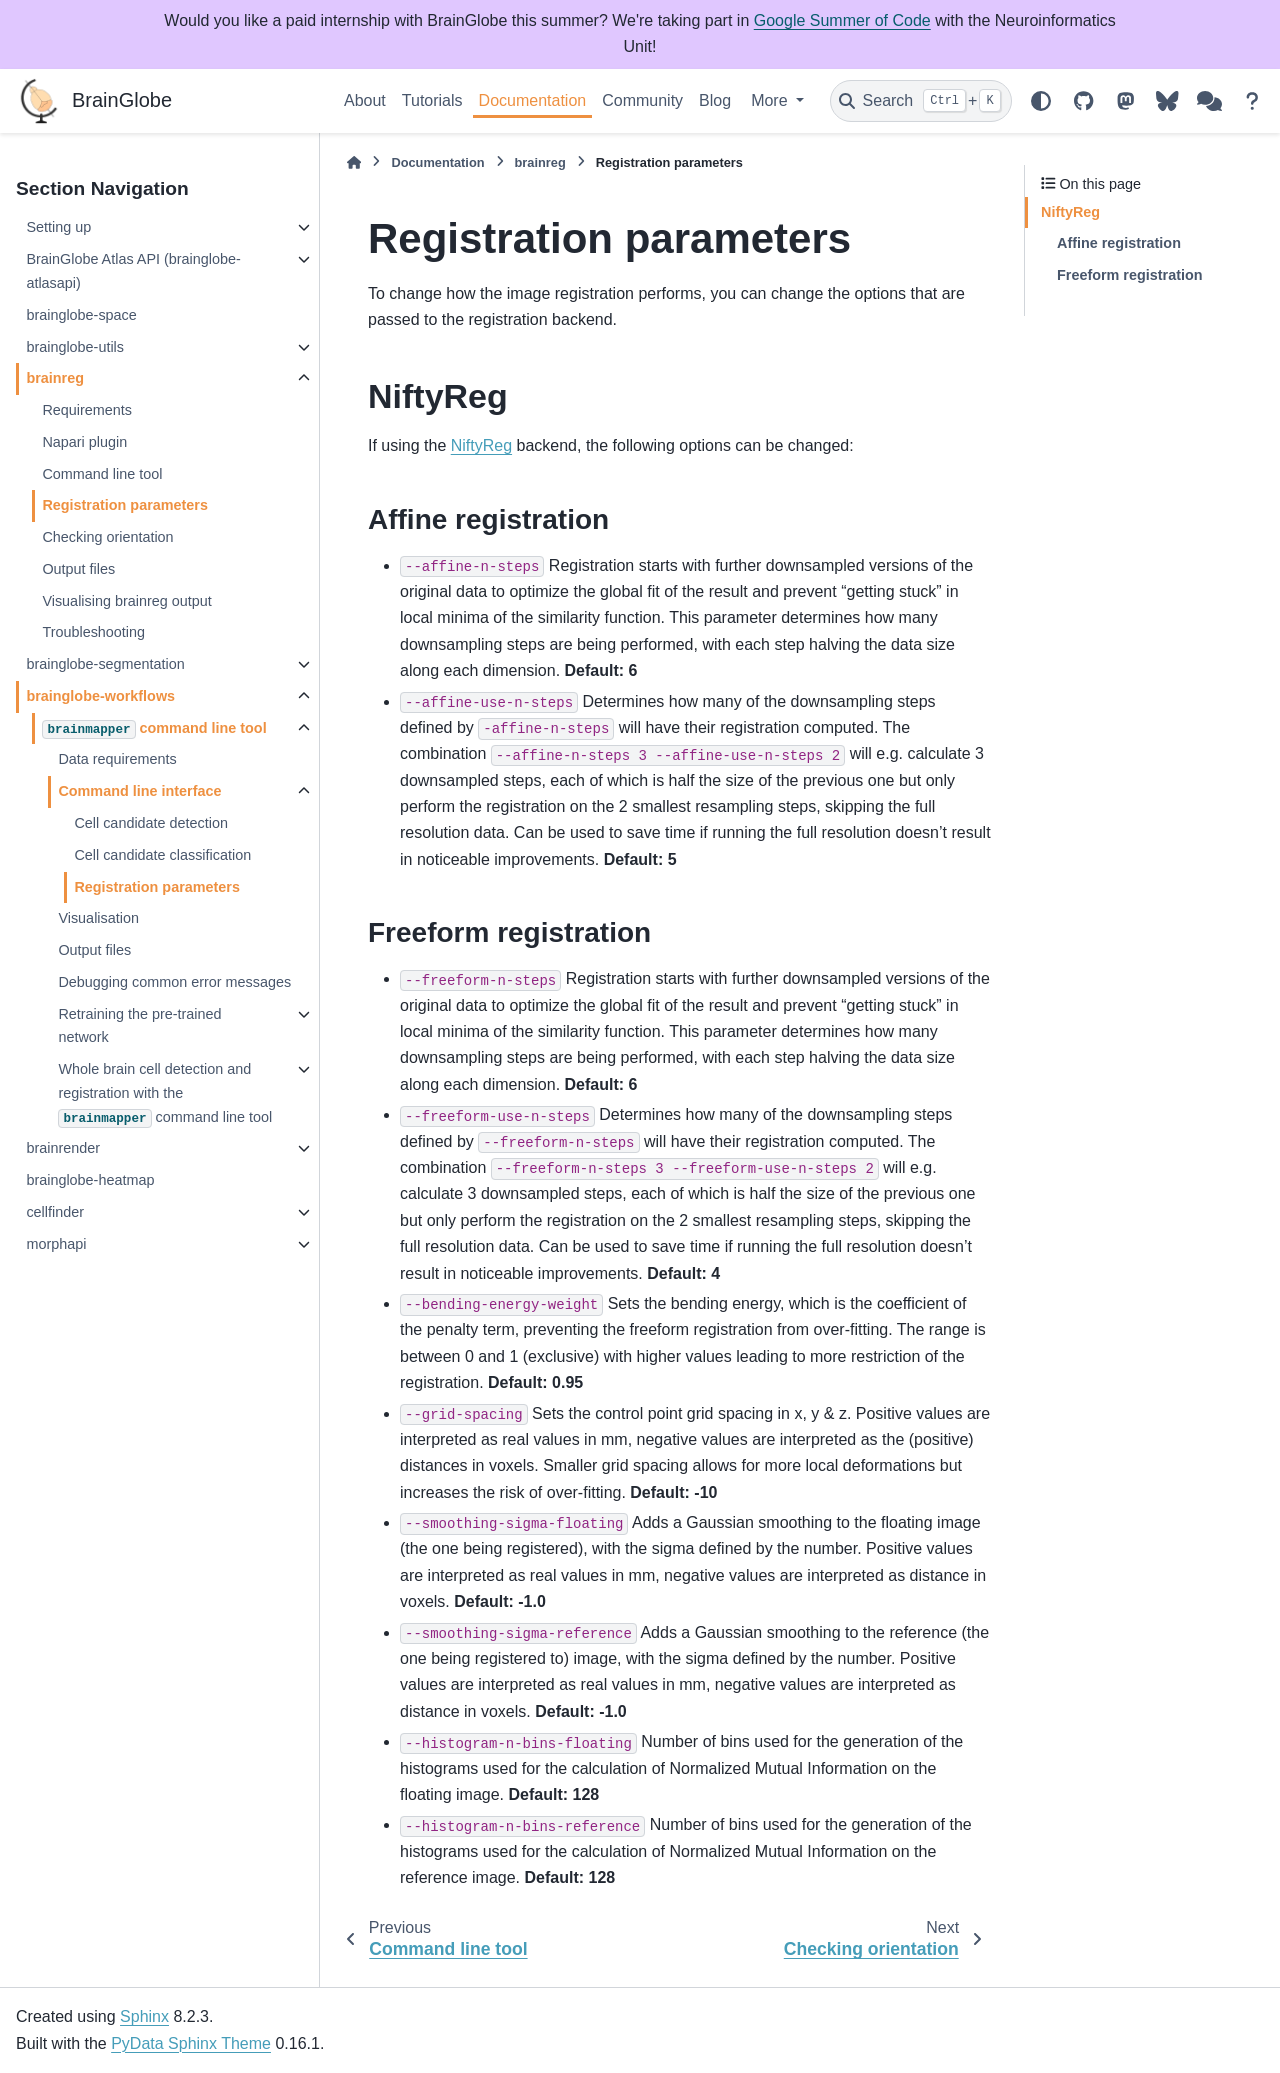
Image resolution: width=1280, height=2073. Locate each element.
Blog (715, 100)
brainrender (63, 1148)
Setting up (58, 227)
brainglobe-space (81, 315)
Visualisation (98, 918)
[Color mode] (1041, 101)
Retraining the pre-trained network (139, 1026)
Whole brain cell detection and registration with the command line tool (165, 1094)
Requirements (87, 410)
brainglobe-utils (75, 347)
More (771, 100)
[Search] (921, 101)
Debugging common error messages (174, 982)
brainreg (55, 378)
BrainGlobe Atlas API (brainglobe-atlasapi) (133, 271)
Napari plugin (84, 442)
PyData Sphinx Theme (191, 2043)
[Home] (354, 162)
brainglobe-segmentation (105, 664)
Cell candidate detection (151, 823)
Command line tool (102, 474)
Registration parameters (125, 505)
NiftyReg (481, 445)
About (365, 100)
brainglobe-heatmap (90, 1180)
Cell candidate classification (162, 855)
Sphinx (144, 2016)
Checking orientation (107, 537)
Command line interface (139, 791)
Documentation (533, 100)
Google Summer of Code (842, 20)
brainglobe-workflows (100, 696)
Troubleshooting (93, 632)
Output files (78, 569)
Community (642, 100)
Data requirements (117, 759)
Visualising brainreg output (126, 601)
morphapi (56, 1244)
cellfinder (55, 1212)
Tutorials (432, 100)
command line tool (154, 730)
